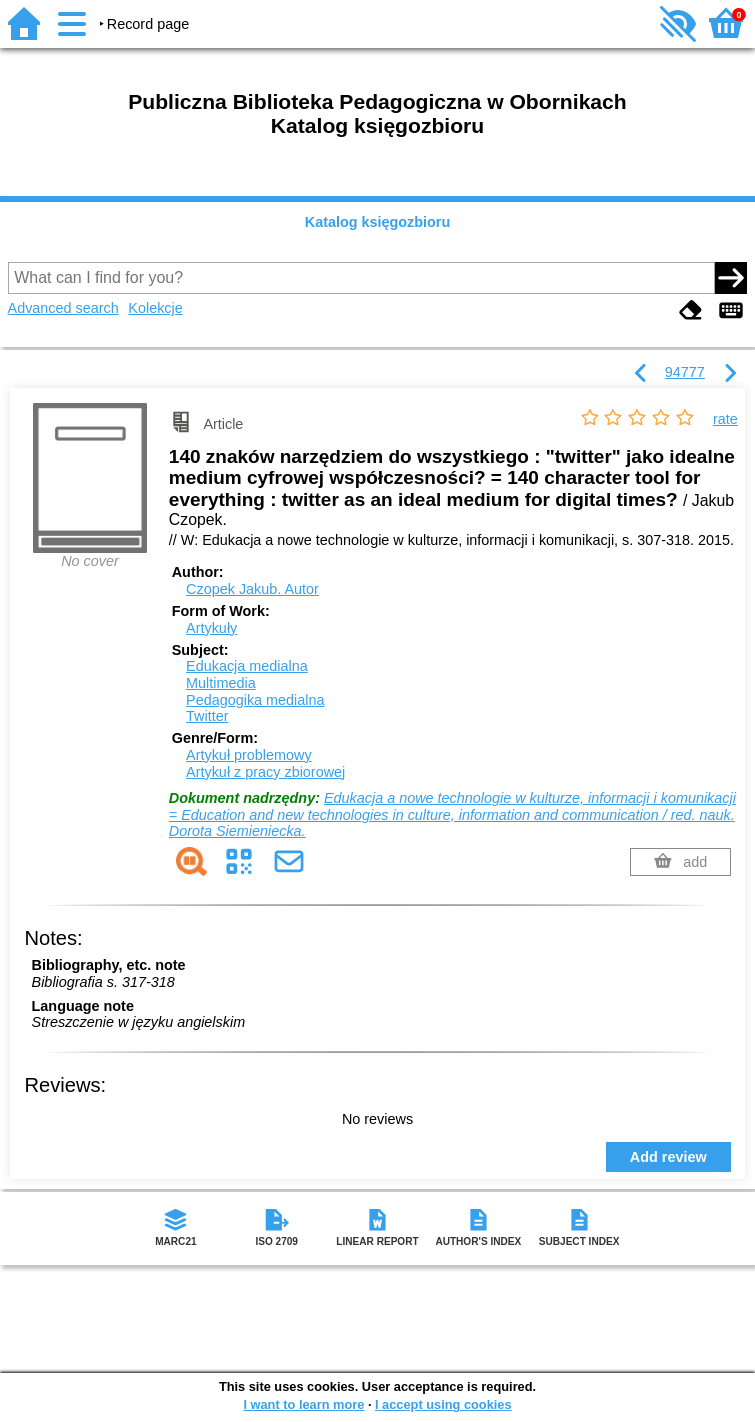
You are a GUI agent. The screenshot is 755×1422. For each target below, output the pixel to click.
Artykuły (211, 628)
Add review (668, 1157)
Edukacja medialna (247, 666)
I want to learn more (303, 1404)
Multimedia (221, 683)
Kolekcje (155, 308)
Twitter (207, 716)
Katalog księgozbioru (378, 222)
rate (725, 419)
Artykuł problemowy (249, 755)
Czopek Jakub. (252, 589)
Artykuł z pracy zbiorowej (265, 772)
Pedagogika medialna (255, 700)
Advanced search (63, 308)
